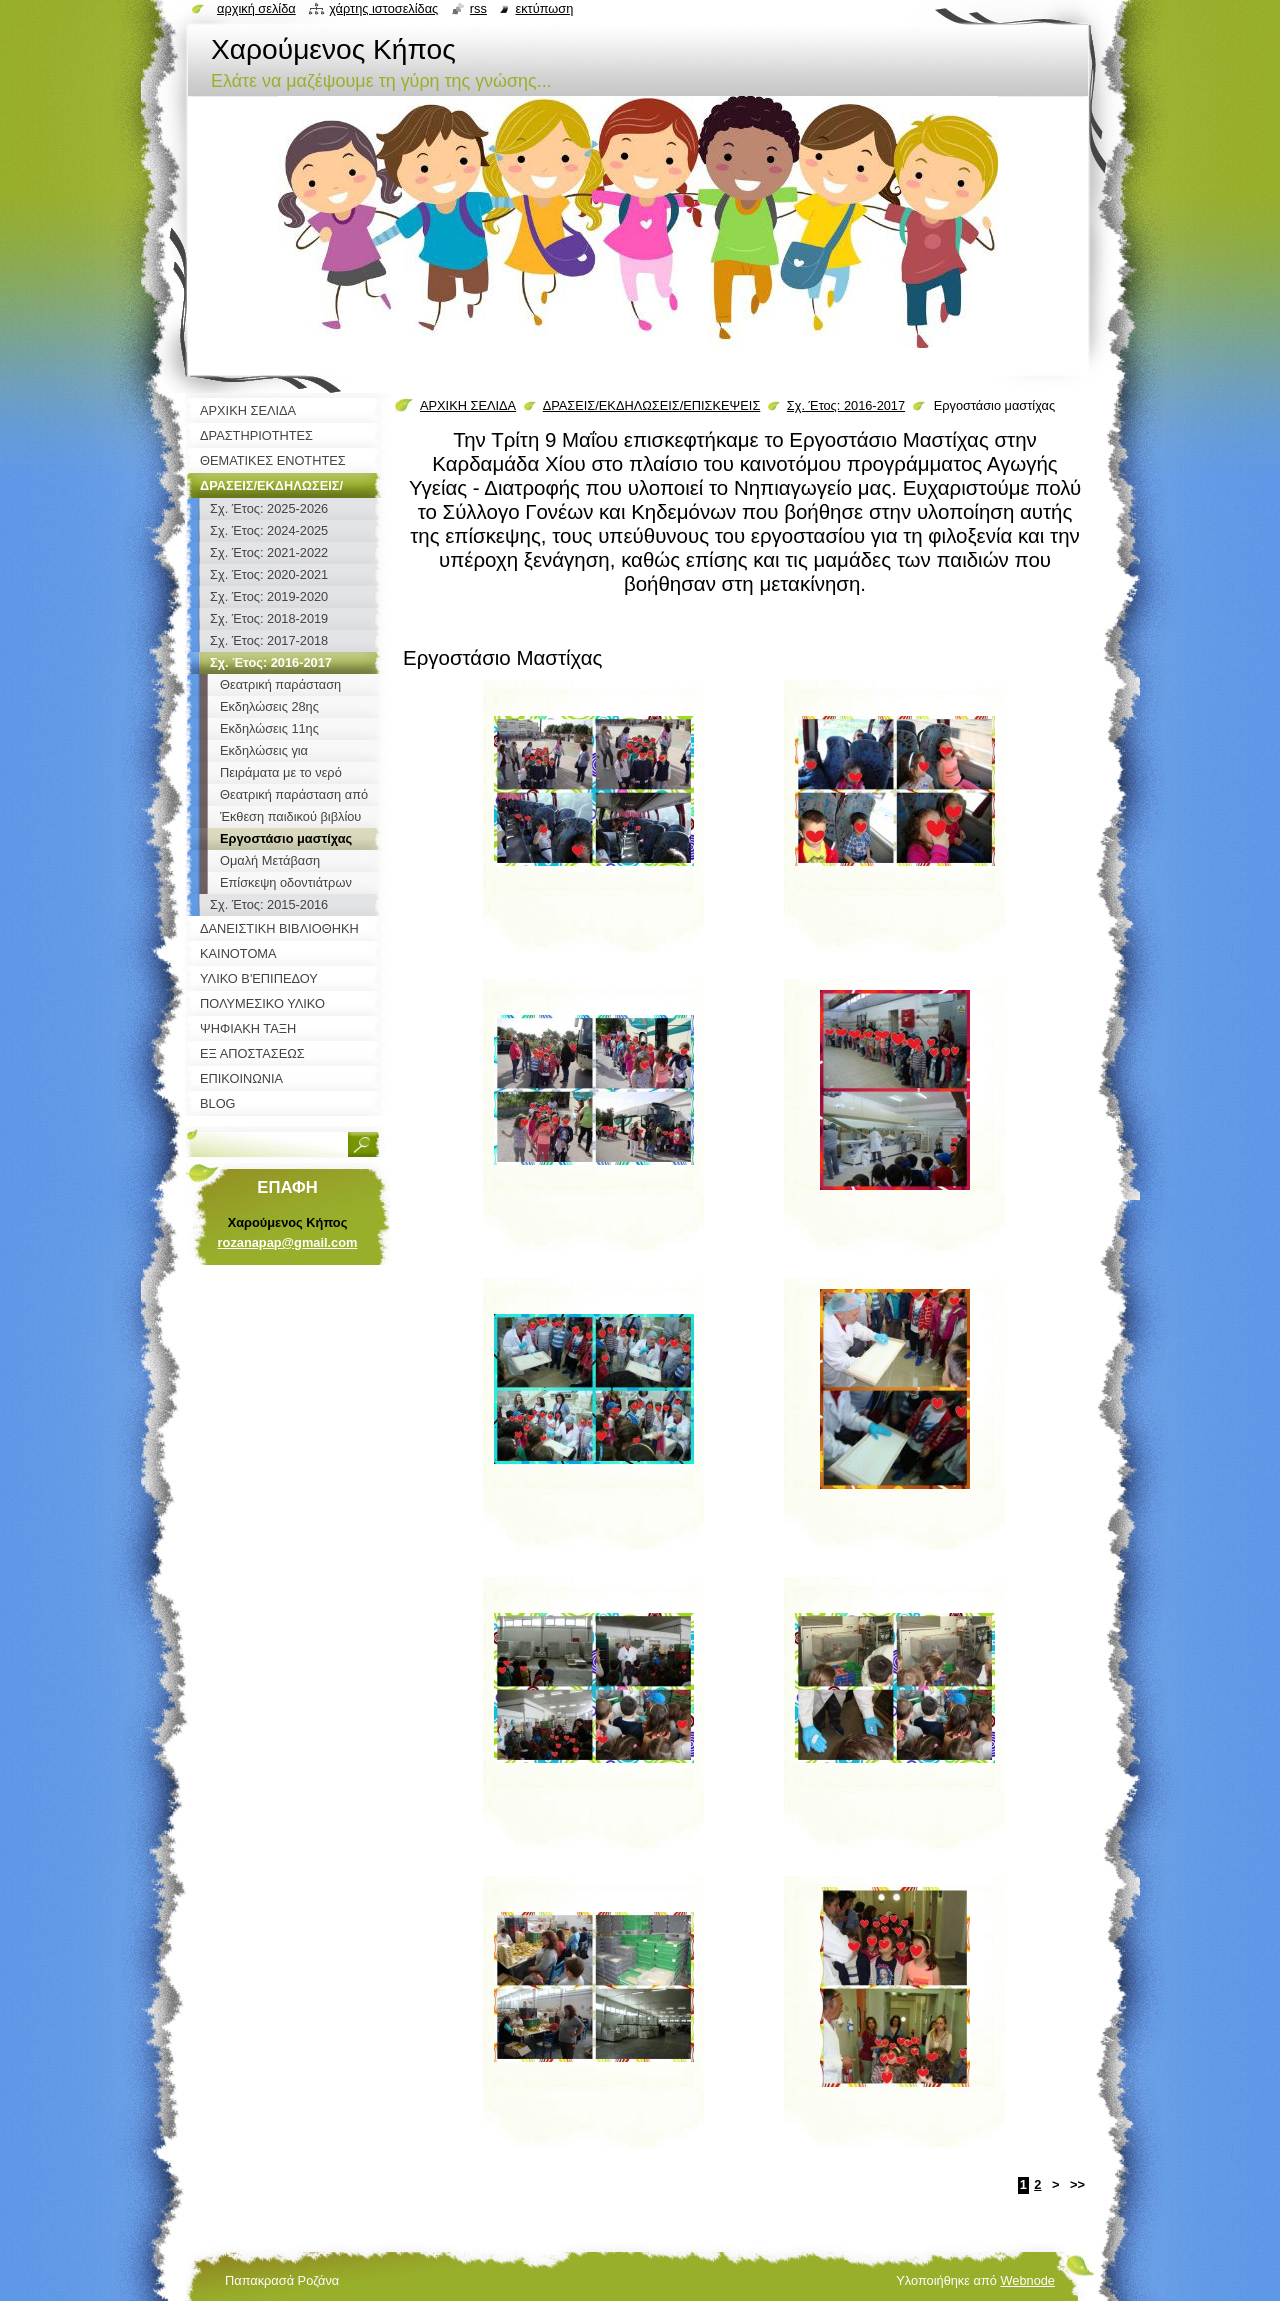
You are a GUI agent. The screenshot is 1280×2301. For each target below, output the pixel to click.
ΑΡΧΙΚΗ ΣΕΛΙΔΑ (468, 405)
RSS (478, 8)
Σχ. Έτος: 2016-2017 (846, 405)
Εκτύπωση (544, 8)
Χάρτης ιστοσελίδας (383, 8)
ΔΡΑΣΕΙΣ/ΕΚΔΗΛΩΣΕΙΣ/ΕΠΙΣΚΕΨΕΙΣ (652, 405)
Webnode (1027, 2280)
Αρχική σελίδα (256, 8)
